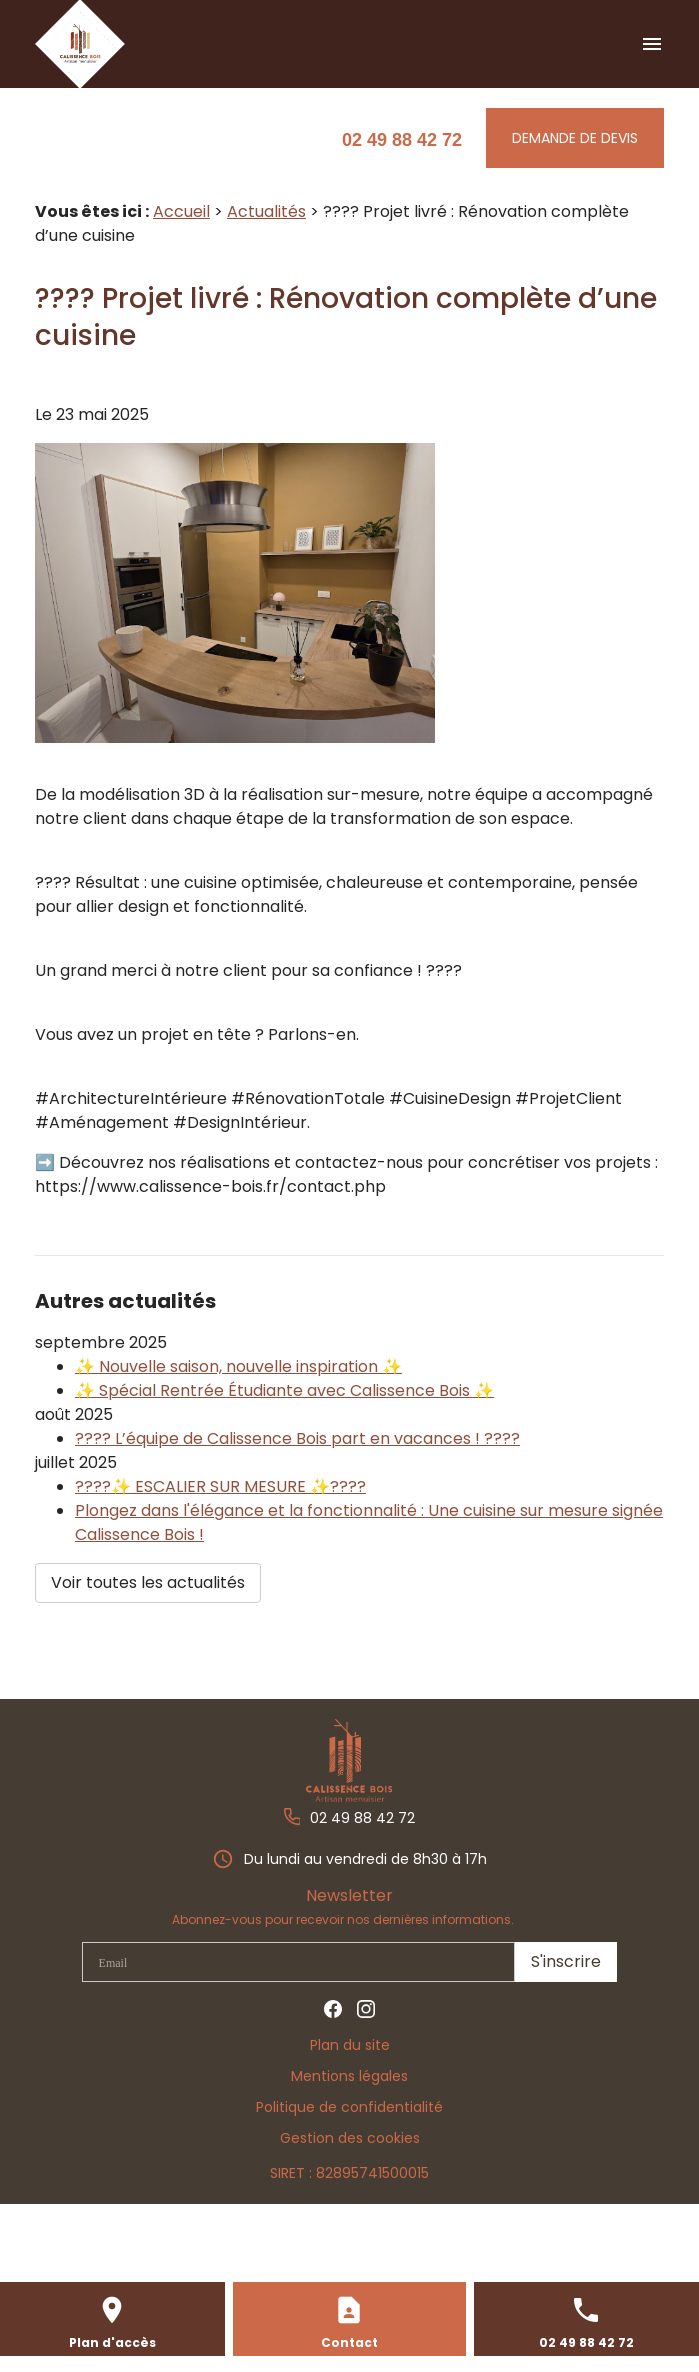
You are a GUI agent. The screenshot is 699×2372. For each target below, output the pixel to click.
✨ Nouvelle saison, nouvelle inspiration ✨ (238, 1366)
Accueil (181, 211)
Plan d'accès (112, 2342)
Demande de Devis (575, 138)
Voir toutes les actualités (148, 1582)
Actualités (266, 211)
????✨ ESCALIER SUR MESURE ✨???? (220, 1486)
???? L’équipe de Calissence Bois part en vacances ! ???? (297, 1438)
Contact (349, 2342)
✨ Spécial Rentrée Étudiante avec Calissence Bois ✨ (284, 1390)
